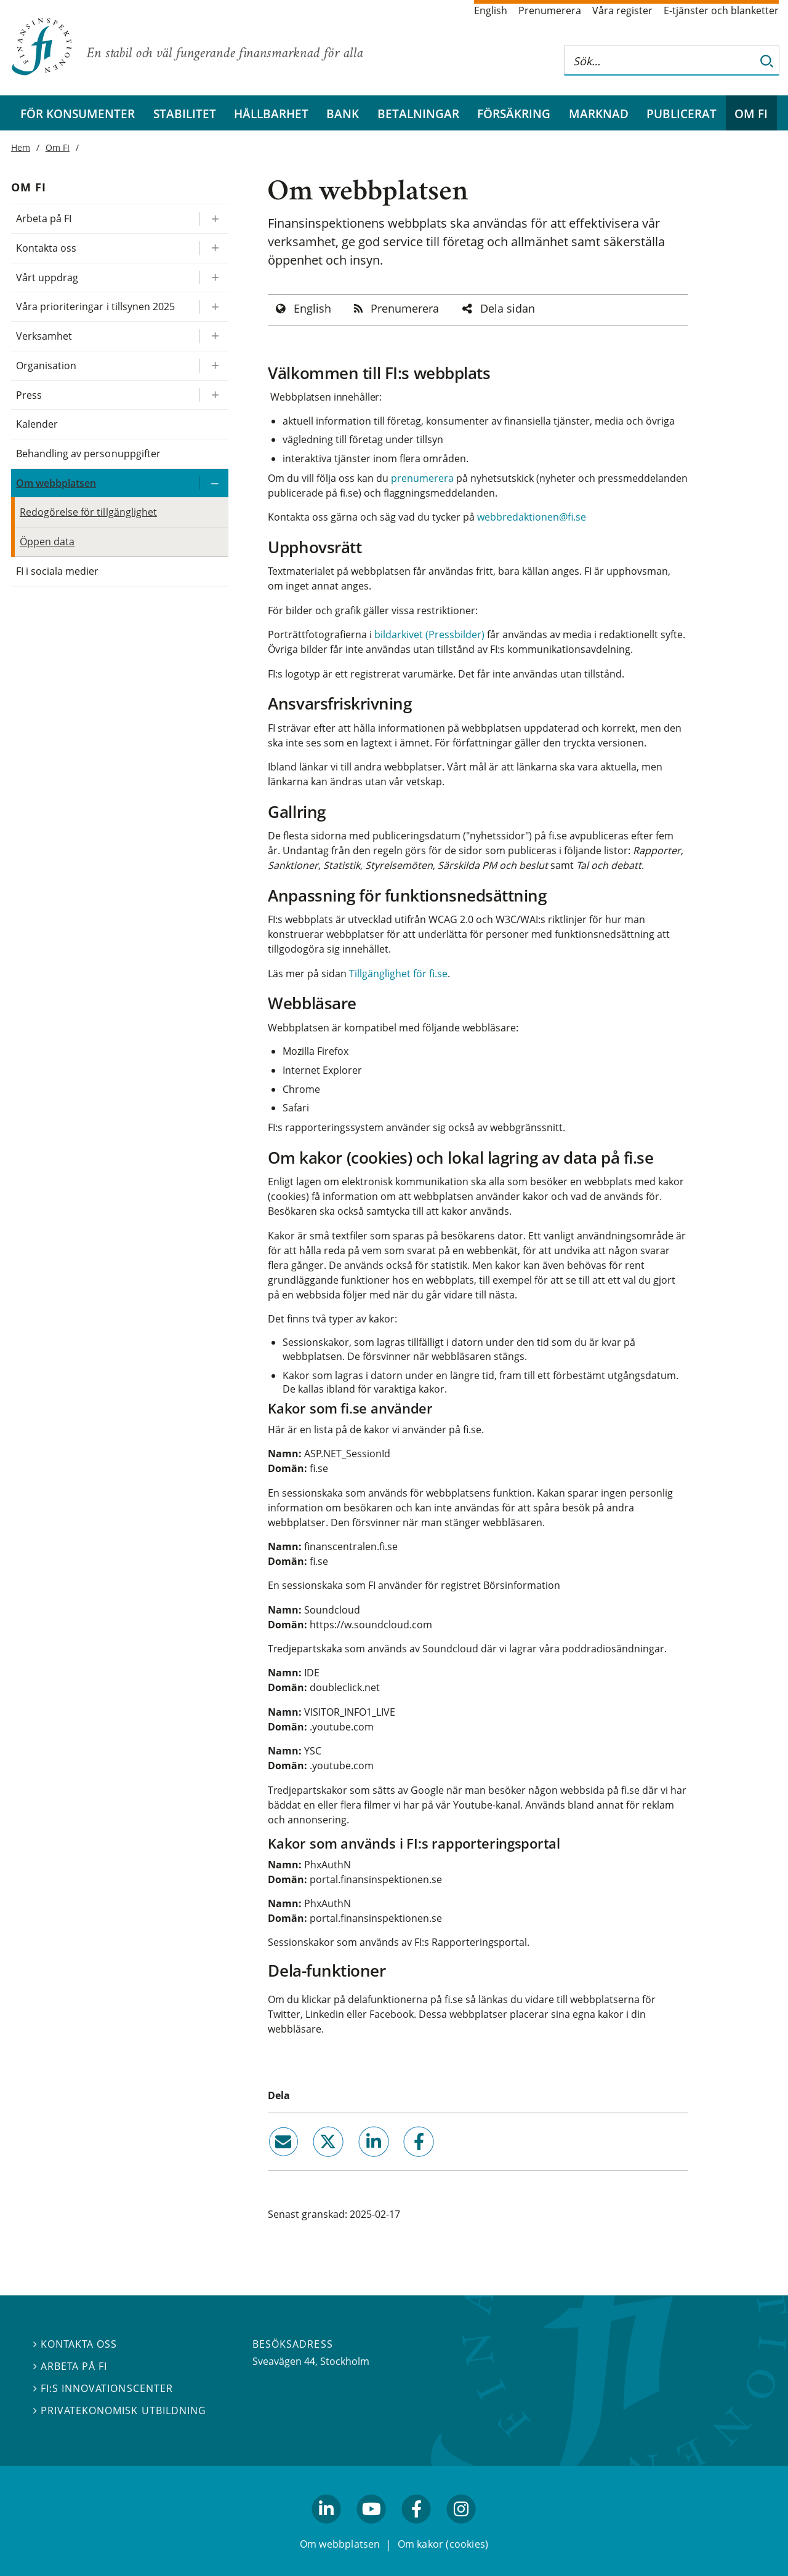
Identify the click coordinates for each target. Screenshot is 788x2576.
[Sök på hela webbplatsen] (659, 60)
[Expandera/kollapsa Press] (213, 395)
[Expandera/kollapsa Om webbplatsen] (213, 483)
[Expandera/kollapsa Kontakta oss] (213, 248)
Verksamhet (44, 336)
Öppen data (47, 541)
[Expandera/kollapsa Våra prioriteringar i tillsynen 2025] (213, 306)
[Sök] (767, 60)
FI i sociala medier (57, 571)
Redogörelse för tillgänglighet (88, 512)
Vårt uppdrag (47, 277)
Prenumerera (549, 10)
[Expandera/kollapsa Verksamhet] (213, 336)
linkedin (357, 2162)
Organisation (46, 365)
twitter (311, 2162)
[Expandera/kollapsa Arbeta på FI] (213, 218)
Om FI (751, 113)
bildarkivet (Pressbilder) (429, 634)
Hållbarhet (271, 113)
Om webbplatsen (56, 483)
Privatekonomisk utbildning (119, 2410)
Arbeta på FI (43, 218)
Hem (20, 147)
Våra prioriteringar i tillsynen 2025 (95, 306)
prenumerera (423, 478)
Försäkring (513, 113)
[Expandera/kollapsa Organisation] (213, 365)
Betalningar (418, 113)
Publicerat (681, 113)
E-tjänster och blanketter (721, 10)
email (272, 2162)
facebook (404, 2162)
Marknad (599, 113)
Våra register (622, 10)
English (490, 10)
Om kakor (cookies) (443, 2544)
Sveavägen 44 (283, 2361)
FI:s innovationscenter (103, 2388)
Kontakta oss (46, 248)
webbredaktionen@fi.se (531, 517)
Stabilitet (184, 113)
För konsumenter (77, 113)
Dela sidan (507, 308)
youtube (371, 2528)
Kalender (37, 424)
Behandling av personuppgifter (88, 453)
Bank (342, 113)
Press (29, 395)
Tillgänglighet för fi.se (398, 973)
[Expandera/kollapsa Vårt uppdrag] (213, 277)
